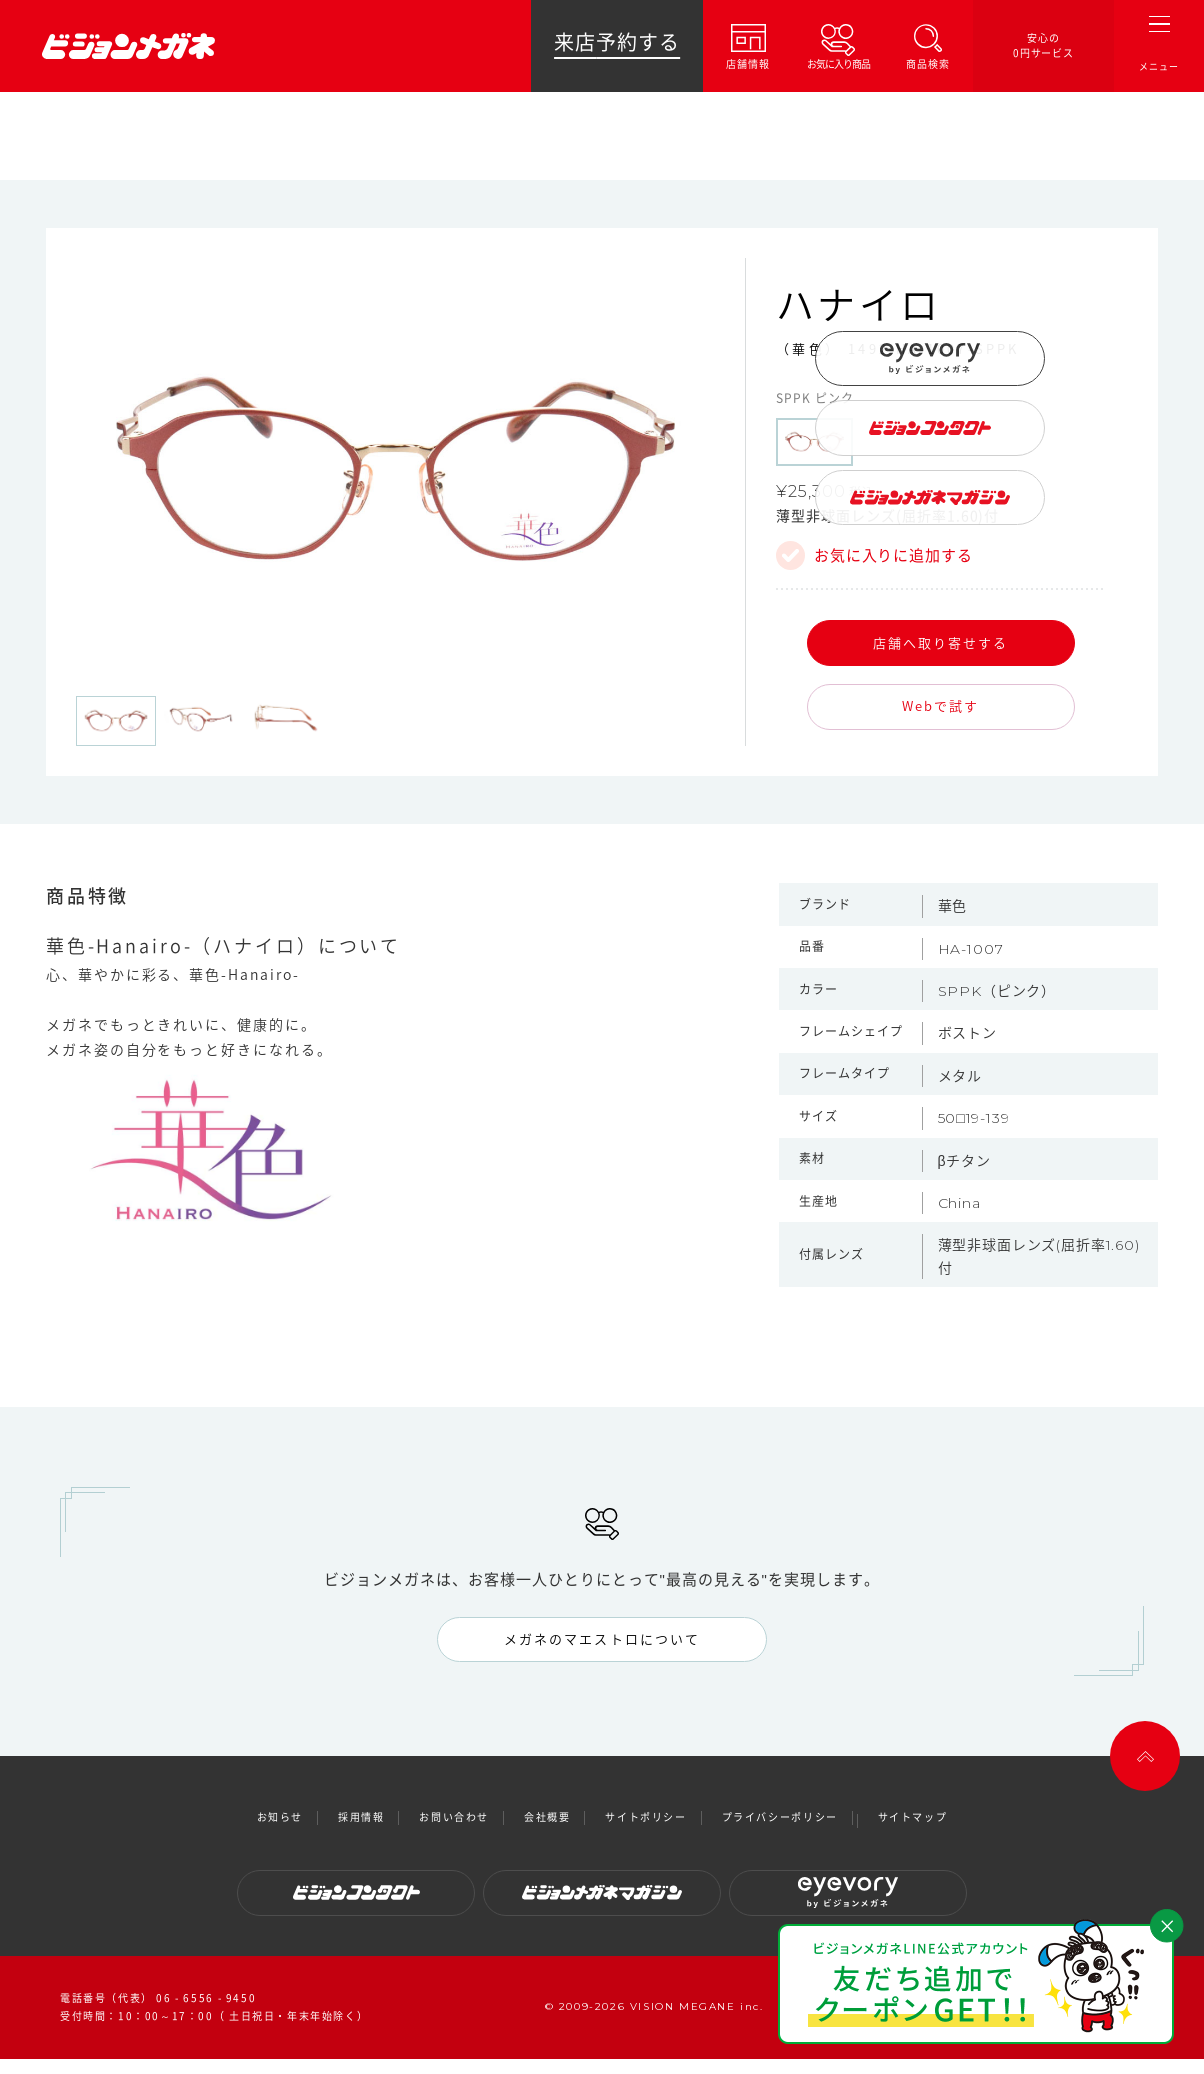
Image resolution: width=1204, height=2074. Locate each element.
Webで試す (940, 705)
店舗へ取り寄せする (941, 642)
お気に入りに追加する (894, 555)
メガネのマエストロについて (602, 1639)
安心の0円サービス (1044, 45)
